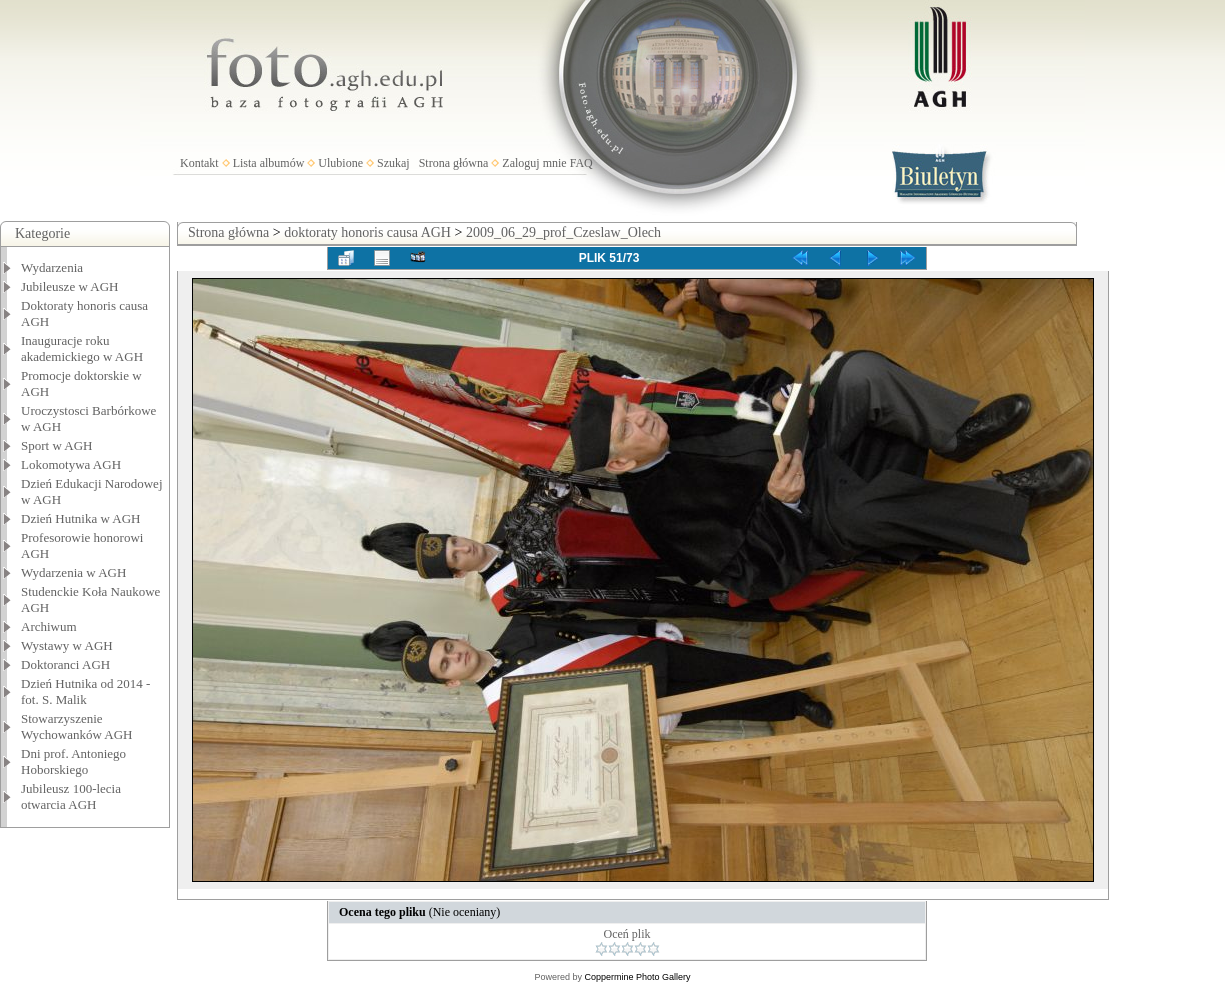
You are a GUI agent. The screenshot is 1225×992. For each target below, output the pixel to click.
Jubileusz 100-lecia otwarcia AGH (71, 796)
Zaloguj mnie (534, 163)
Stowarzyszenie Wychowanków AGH (77, 726)
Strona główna (454, 163)
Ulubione (340, 163)
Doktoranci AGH (65, 664)
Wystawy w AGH (67, 645)
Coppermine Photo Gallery (637, 977)
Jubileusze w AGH (70, 286)
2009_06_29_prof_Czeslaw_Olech (563, 232)
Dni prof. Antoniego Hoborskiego (73, 761)
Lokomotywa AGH (71, 464)
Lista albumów (269, 163)
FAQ (581, 163)
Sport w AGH (57, 445)
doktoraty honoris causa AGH (367, 232)
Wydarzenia (52, 267)
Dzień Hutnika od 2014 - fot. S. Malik (85, 691)
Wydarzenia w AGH (73, 572)
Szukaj (393, 163)
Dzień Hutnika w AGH (81, 518)
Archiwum (49, 626)
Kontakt (199, 163)
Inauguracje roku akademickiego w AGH (82, 348)
